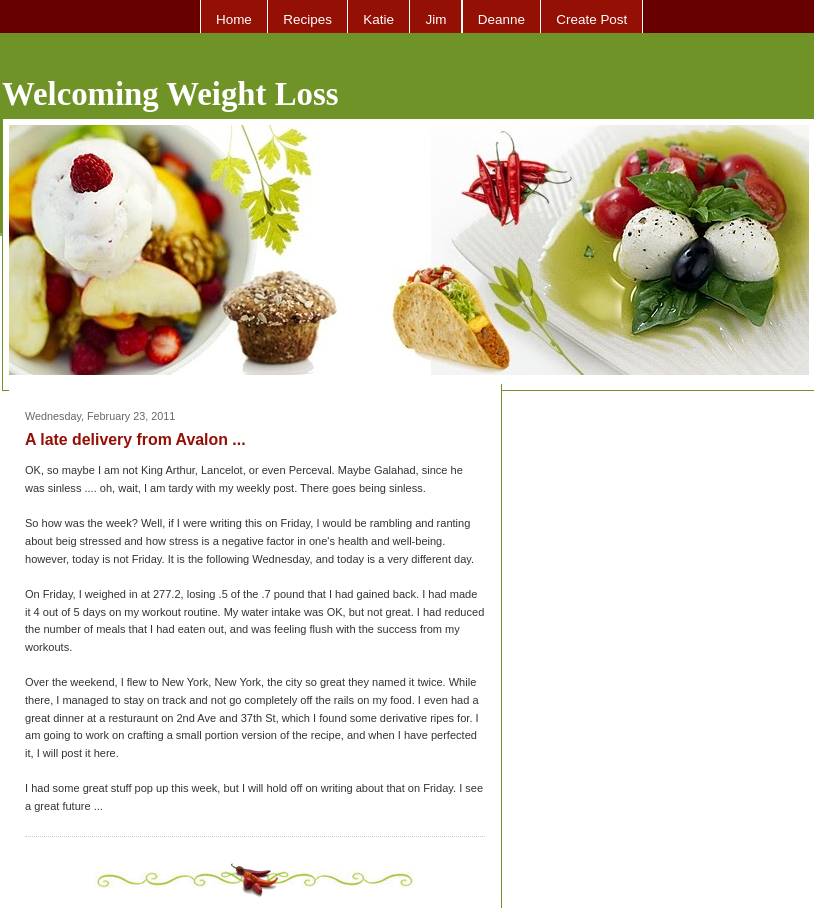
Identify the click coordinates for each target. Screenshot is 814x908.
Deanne (501, 19)
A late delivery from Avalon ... (135, 439)
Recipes (307, 19)
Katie (378, 19)
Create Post (591, 19)
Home (234, 19)
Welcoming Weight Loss (170, 94)
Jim (435, 19)
